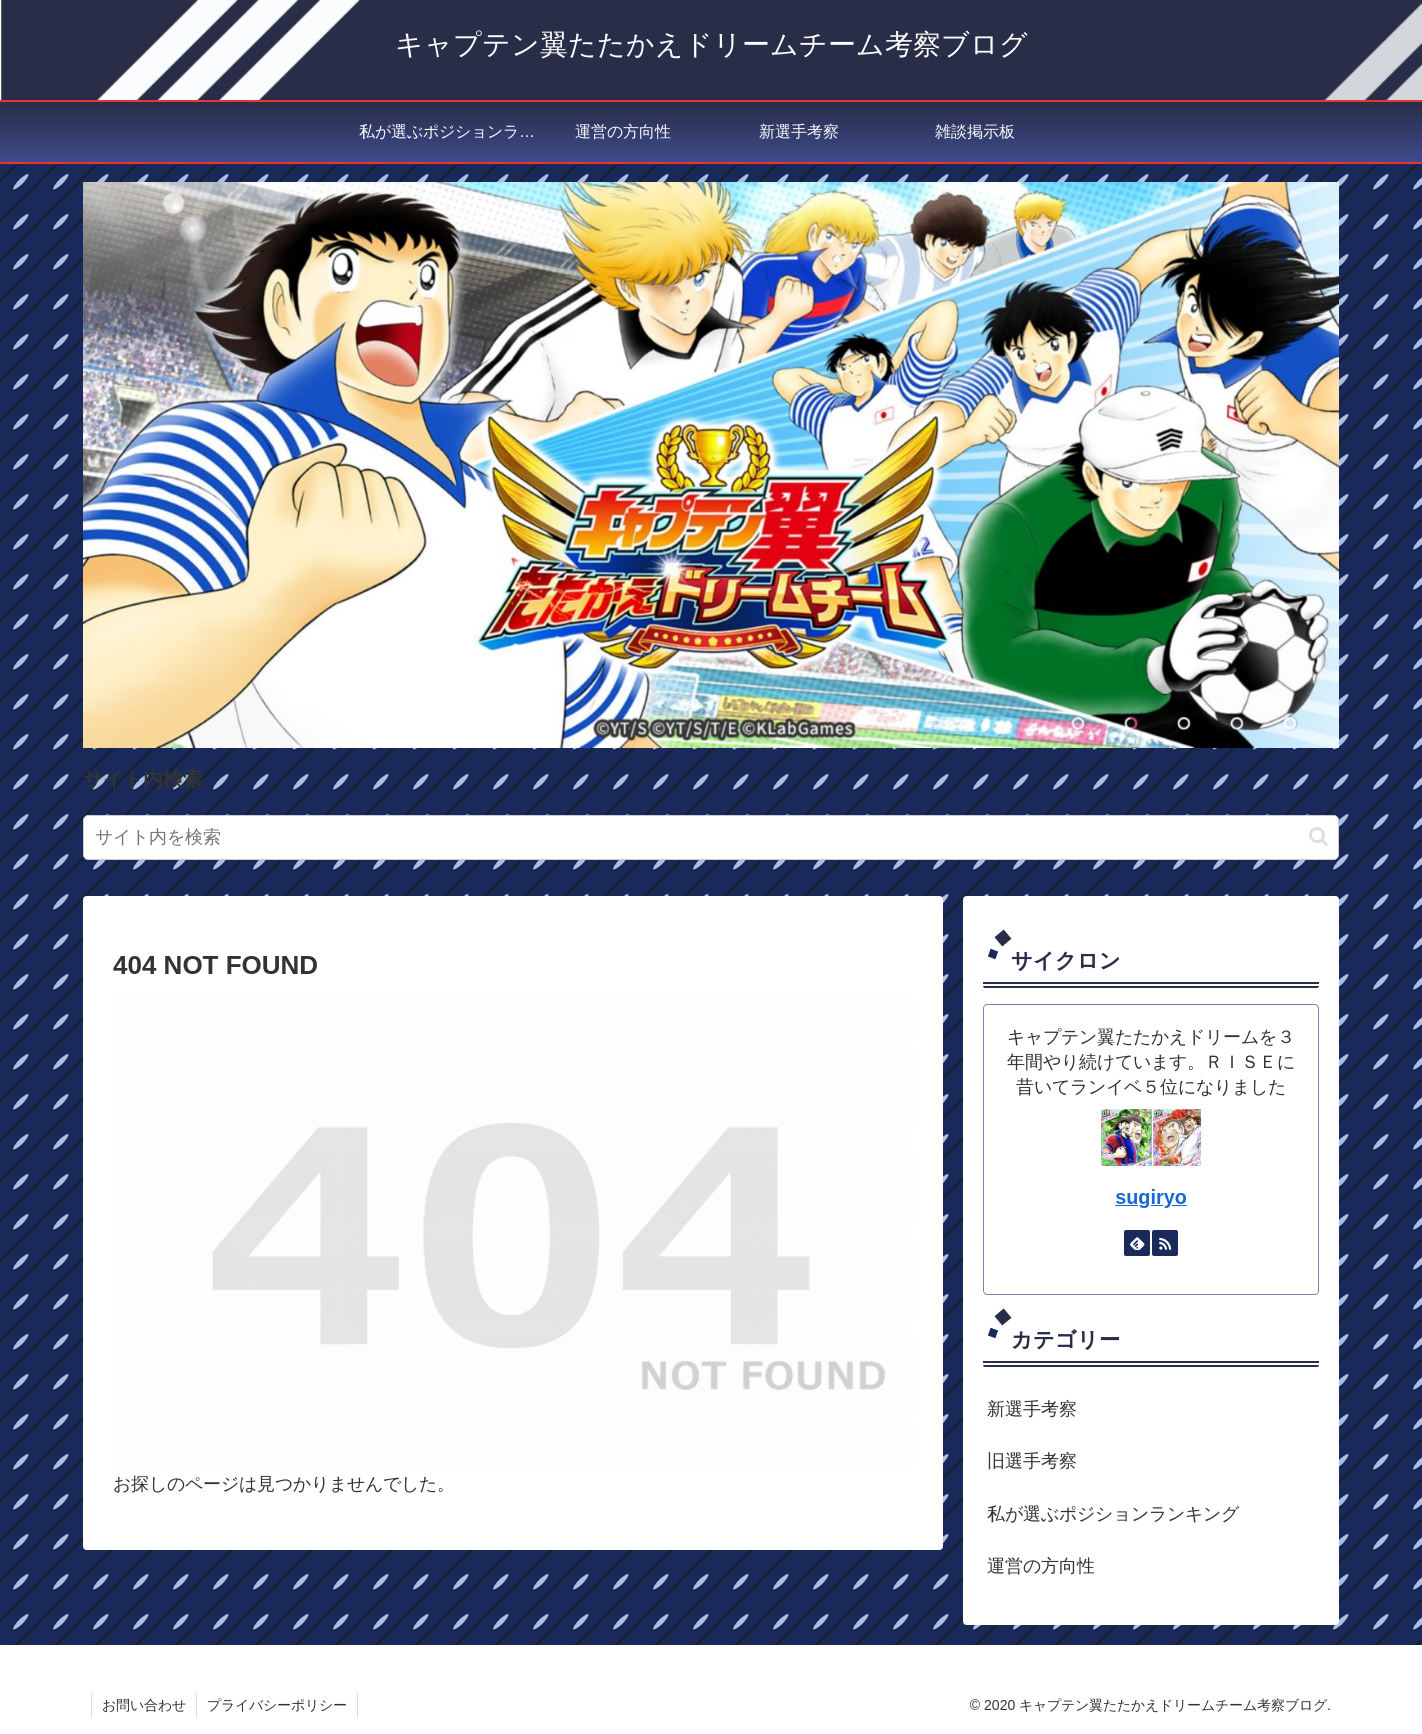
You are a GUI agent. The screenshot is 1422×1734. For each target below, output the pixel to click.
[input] (711, 837)
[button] (1318, 836)
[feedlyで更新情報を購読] (1137, 1243)
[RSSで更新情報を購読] (1165, 1243)
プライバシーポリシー (277, 1705)
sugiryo (1150, 1197)
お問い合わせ (144, 1705)
